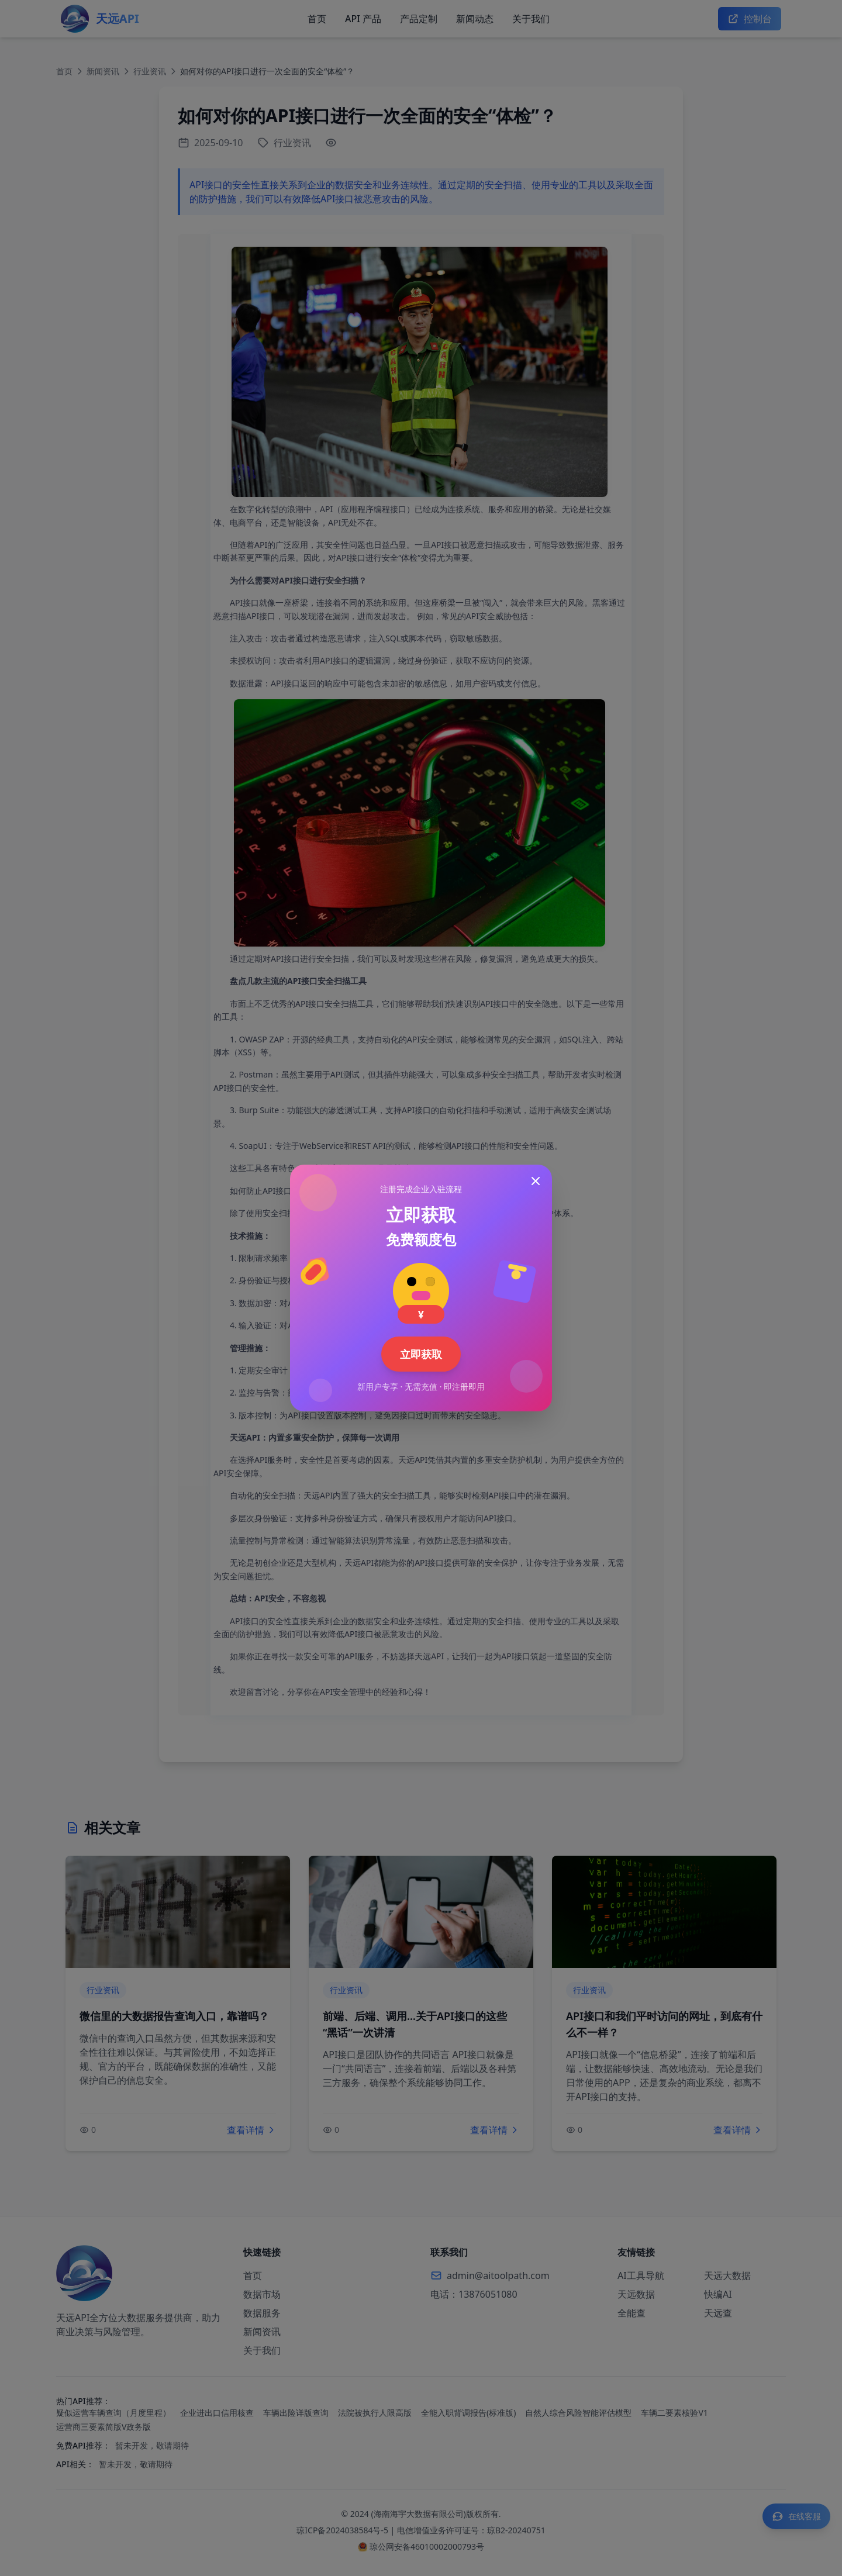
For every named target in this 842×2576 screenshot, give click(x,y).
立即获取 (421, 1354)
